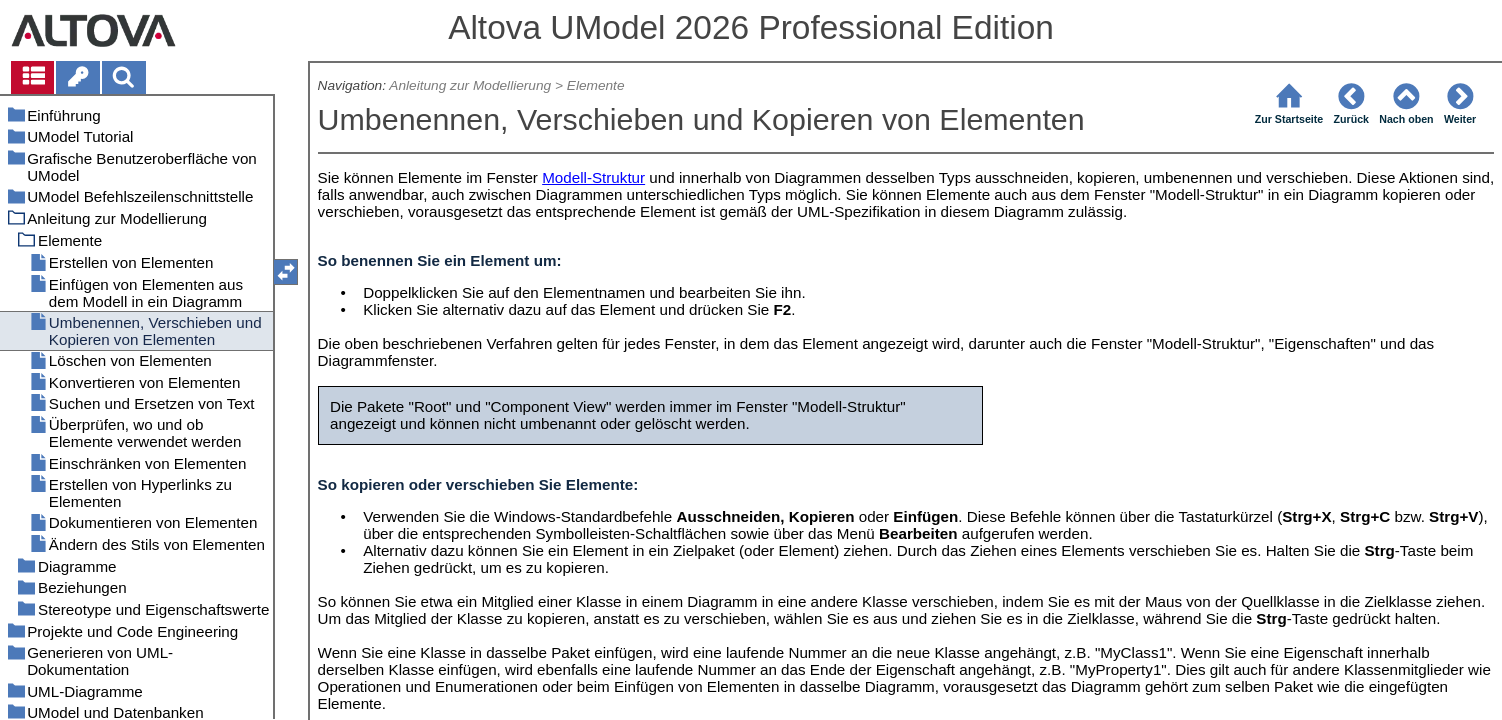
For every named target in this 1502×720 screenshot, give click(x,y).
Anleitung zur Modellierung (470, 85)
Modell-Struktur (593, 177)
